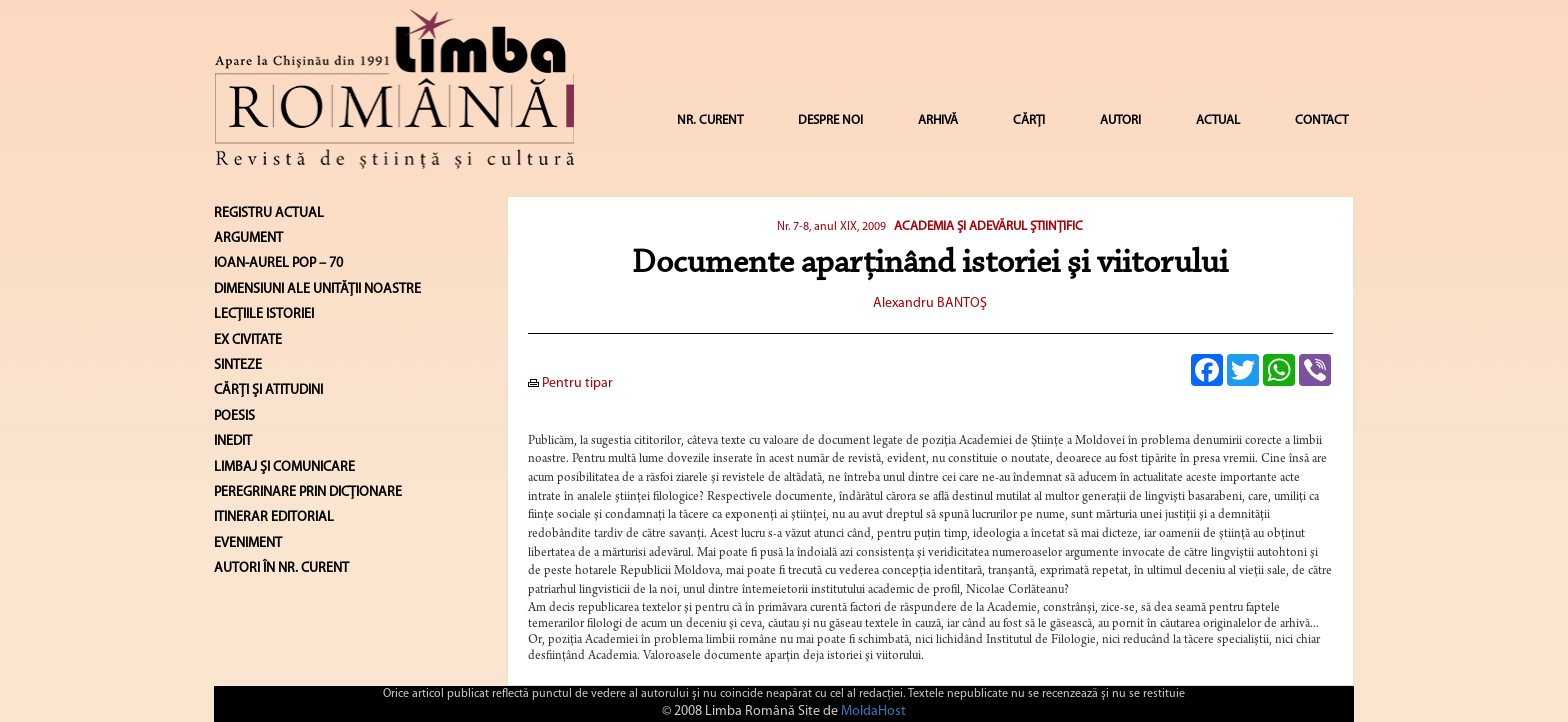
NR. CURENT (710, 120)
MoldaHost (873, 711)
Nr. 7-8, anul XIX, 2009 (831, 227)
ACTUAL (1218, 120)
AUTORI (1120, 120)
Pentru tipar (570, 383)
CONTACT (1321, 120)
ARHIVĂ (938, 120)
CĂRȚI (1029, 120)
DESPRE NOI (830, 120)
